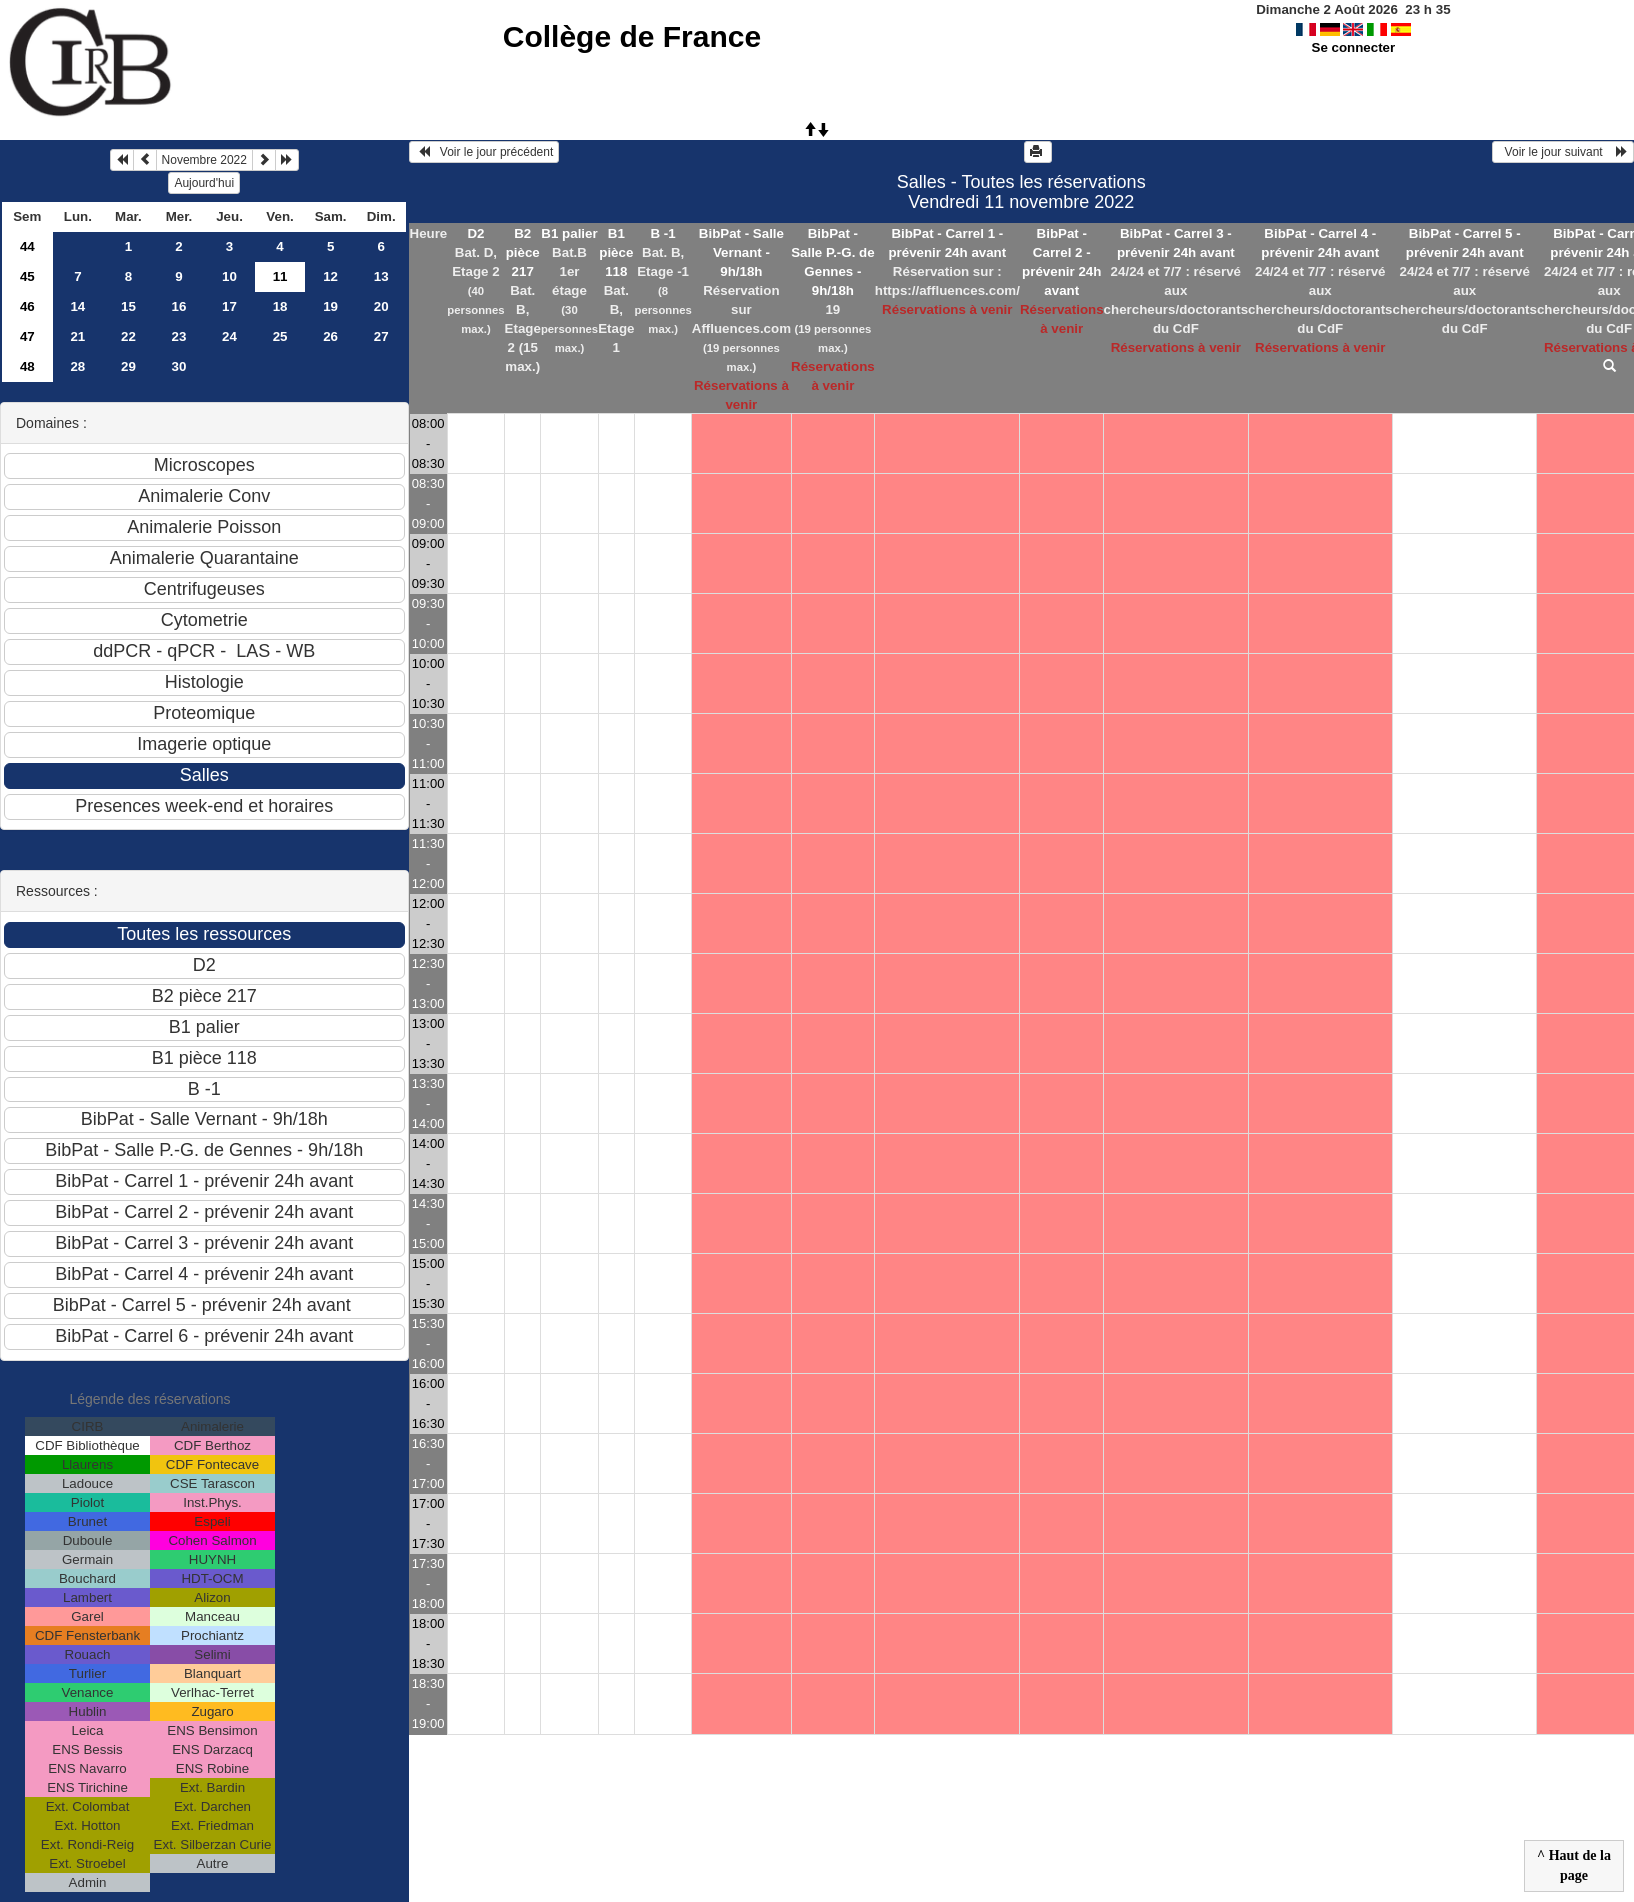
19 (330, 306)
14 (77, 306)
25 (280, 336)
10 (229, 276)
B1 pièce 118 (616, 252)
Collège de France (632, 36)
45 (27, 276)
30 (179, 366)
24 (229, 336)
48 (27, 366)
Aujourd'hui (204, 183)
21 (77, 336)
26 (330, 336)
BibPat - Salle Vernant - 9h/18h (741, 252)
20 (381, 306)
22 (128, 336)
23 (179, 336)
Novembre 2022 (204, 160)
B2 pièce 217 (523, 252)
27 (381, 336)
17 (229, 306)
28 (77, 366)
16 (179, 306)
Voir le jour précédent (484, 152)
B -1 (663, 233)
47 (27, 336)
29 (128, 366)
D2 (475, 233)
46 (27, 306)
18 (280, 306)
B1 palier (569, 233)
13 (381, 276)
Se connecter (1354, 47)
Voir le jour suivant (1563, 152)
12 (330, 276)
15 (128, 306)
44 (27, 246)
